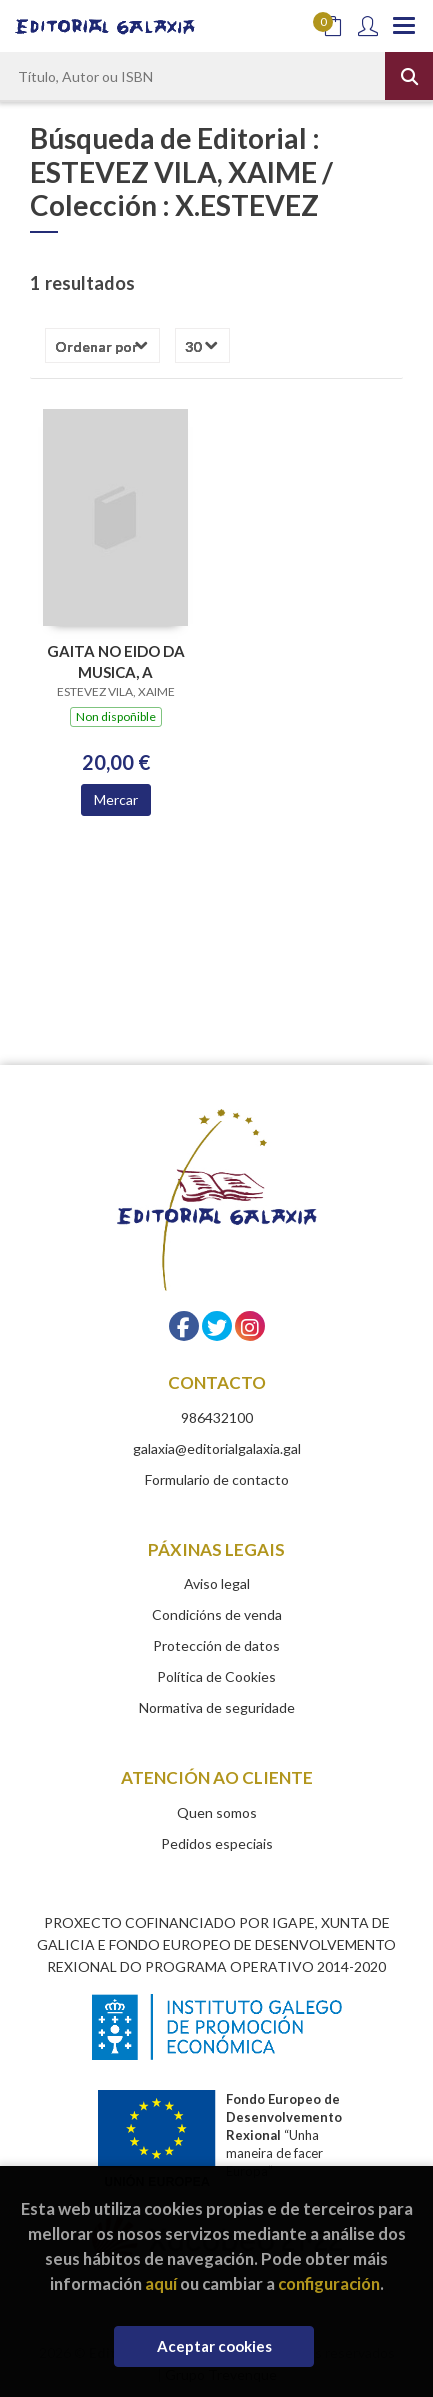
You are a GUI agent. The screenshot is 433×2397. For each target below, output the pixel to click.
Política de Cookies (216, 1676)
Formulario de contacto (217, 1479)
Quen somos (217, 1812)
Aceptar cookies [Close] (214, 2346)
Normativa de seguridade (217, 1707)
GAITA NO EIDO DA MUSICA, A (116, 661)
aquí (161, 2283)
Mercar (116, 799)
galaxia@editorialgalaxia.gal (217, 1448)
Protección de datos (216, 1645)
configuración (329, 2283)
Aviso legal (217, 1583)
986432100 (217, 1417)
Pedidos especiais (217, 1843)
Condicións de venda (217, 1614)
